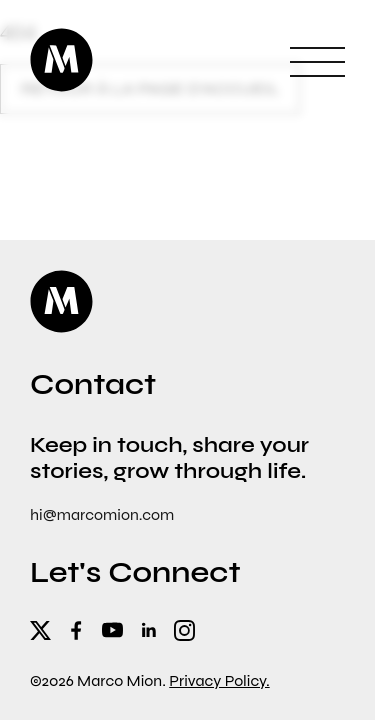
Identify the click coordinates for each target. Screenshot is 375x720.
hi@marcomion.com (102, 514)
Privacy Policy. (219, 680)
